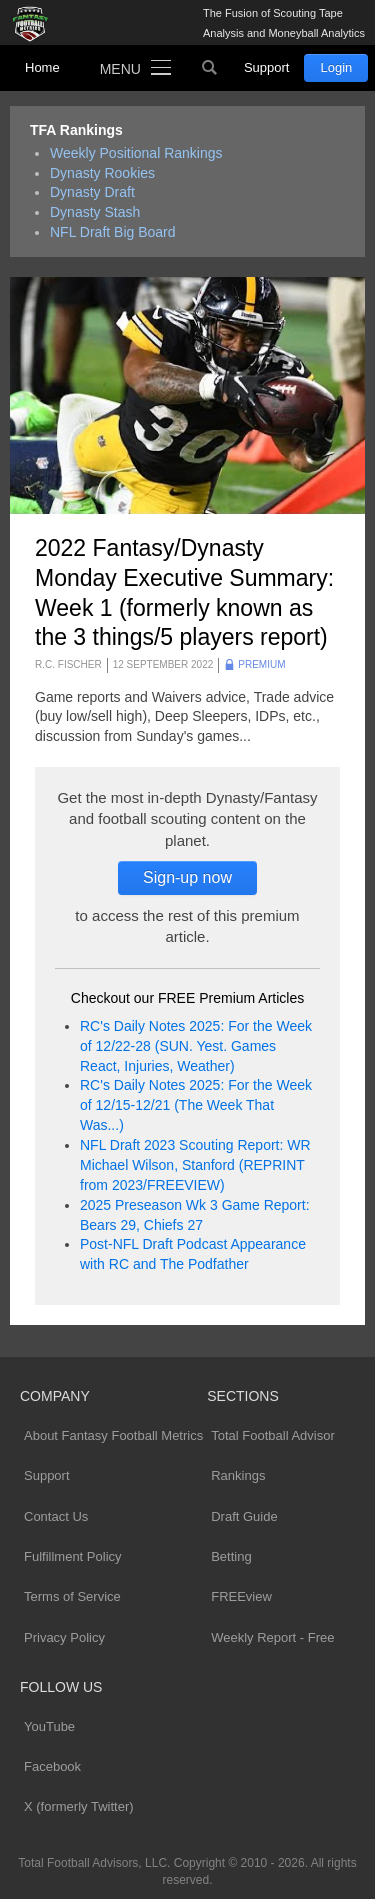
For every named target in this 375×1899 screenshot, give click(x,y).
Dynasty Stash (95, 212)
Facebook (52, 1766)
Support (267, 67)
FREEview (241, 1596)
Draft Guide (244, 1516)
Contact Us (56, 1516)
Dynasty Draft (92, 192)
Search (210, 68)
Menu (120, 69)
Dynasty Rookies (102, 173)
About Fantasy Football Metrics (113, 1435)
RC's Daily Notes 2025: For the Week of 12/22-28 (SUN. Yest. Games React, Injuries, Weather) (196, 1046)
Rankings (238, 1475)
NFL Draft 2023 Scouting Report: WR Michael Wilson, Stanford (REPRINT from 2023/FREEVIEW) (195, 1165)
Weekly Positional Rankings (136, 153)
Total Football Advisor (273, 1435)
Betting (231, 1556)
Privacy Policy (64, 1637)
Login (336, 67)
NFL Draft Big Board (113, 232)
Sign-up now (187, 877)
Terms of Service (72, 1596)
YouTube (49, 1726)
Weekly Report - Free (272, 1637)
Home (42, 67)
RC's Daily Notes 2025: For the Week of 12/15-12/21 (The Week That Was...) (196, 1105)
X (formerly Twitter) (79, 1806)
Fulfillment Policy (73, 1556)
